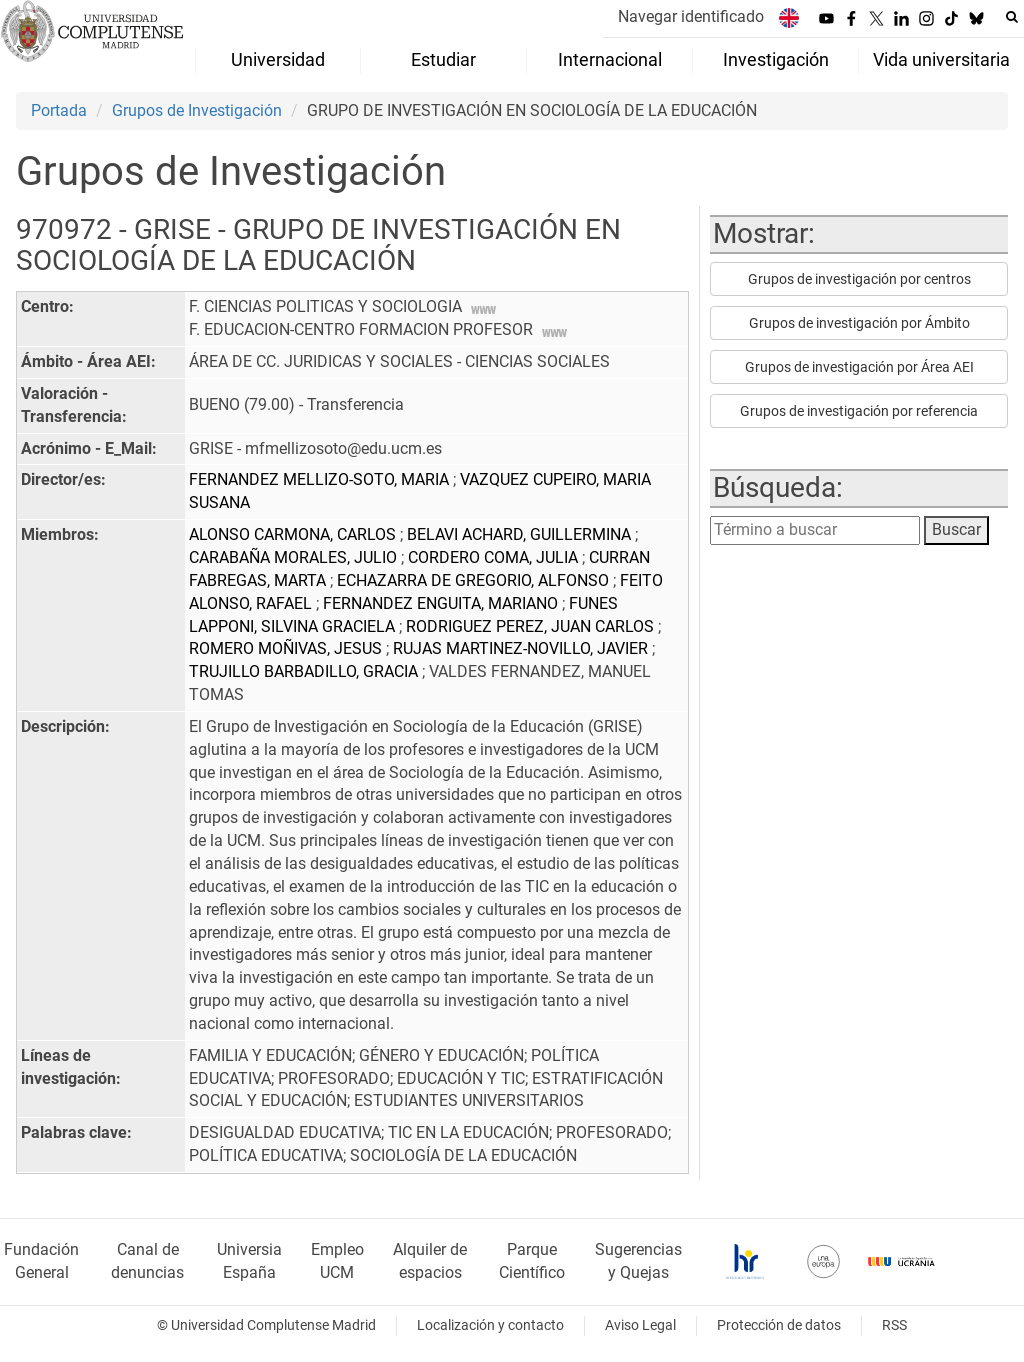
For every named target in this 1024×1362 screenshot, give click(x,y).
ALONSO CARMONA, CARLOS (294, 534)
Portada (59, 110)
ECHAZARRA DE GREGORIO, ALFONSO (475, 580)
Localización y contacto (490, 1325)
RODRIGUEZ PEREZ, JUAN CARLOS (532, 626)
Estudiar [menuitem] (443, 60)
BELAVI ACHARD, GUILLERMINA (521, 534)
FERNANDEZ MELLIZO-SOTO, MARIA (321, 479)
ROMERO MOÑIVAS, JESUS (287, 648)
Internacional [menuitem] (610, 60)
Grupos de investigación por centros (859, 279)
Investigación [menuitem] (776, 60)
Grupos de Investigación (197, 110)
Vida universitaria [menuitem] (941, 60)
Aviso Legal (640, 1325)
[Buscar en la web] (1012, 17)
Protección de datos (779, 1325)
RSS (894, 1325)
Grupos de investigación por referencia (859, 411)
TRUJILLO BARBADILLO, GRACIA (305, 671)
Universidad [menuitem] (278, 60)
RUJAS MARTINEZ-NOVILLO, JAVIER (522, 648)
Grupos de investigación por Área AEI (859, 367)
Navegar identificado (691, 16)
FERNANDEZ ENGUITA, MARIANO (442, 603)
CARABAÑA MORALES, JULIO (295, 557)
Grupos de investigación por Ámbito (859, 323)
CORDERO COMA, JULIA (495, 557)
